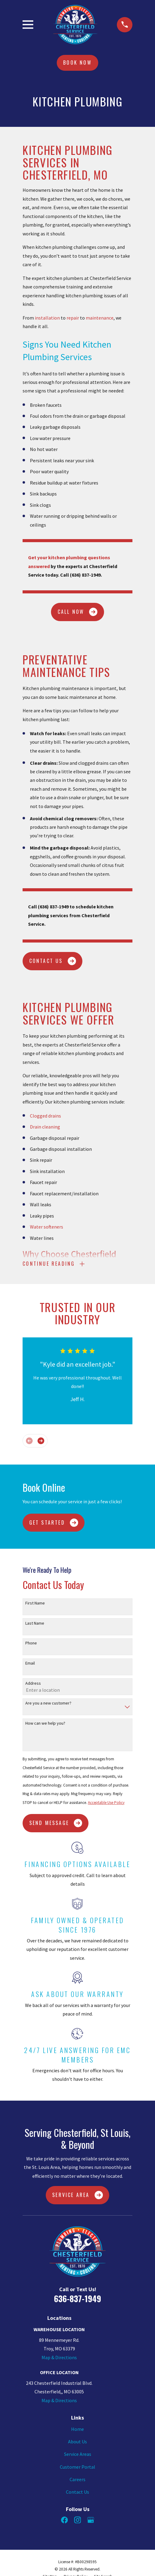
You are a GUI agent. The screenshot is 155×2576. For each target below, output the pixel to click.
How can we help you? (45, 1723)
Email (30, 1663)
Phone (31, 1643)
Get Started (53, 1523)
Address (33, 1683)
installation (47, 318)
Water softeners (46, 1227)
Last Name (34, 1623)
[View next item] (41, 1441)
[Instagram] (77, 2520)
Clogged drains (45, 1116)
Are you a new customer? (48, 1703)
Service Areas (77, 2454)
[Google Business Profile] (90, 2520)
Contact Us (77, 2492)
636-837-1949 (77, 2299)
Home (77, 2429)
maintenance (100, 318)
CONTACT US (52, 961)
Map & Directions (59, 2357)
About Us (77, 2442)
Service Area (77, 2195)
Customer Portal (77, 2467)
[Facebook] (64, 2520)
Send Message (55, 1823)
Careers (77, 2479)
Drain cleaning (45, 1127)
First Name (35, 1603)
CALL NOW (78, 612)
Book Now (77, 62)
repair (73, 318)
